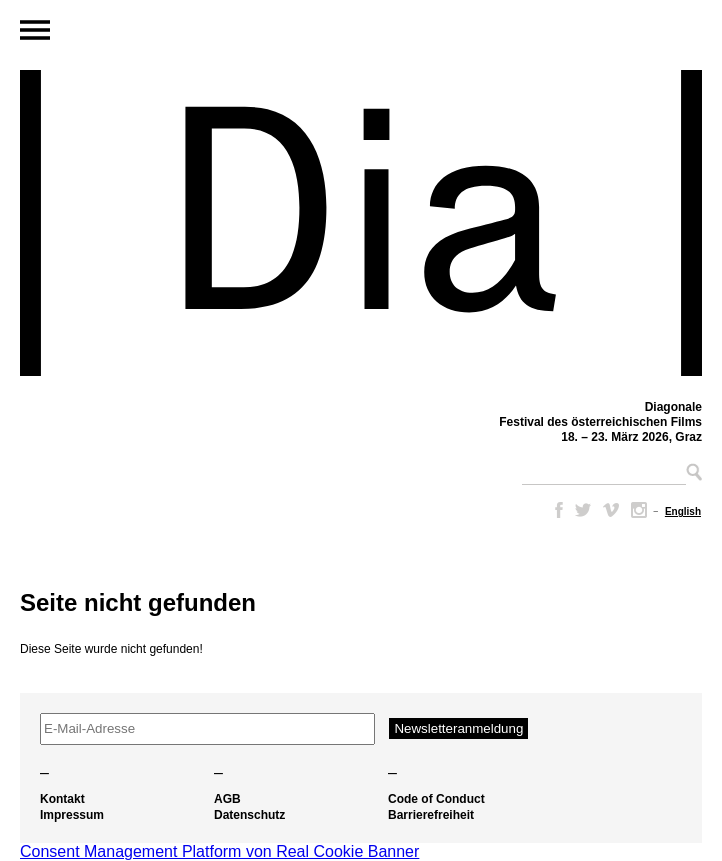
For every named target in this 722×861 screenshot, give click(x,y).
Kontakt (62, 799)
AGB (227, 799)
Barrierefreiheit (431, 815)
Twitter (583, 510)
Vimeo (611, 510)
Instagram (639, 510)
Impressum (72, 815)
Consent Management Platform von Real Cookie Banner (219, 851)
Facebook (555, 510)
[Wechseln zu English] (683, 511)
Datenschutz (249, 815)
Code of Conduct (436, 799)
